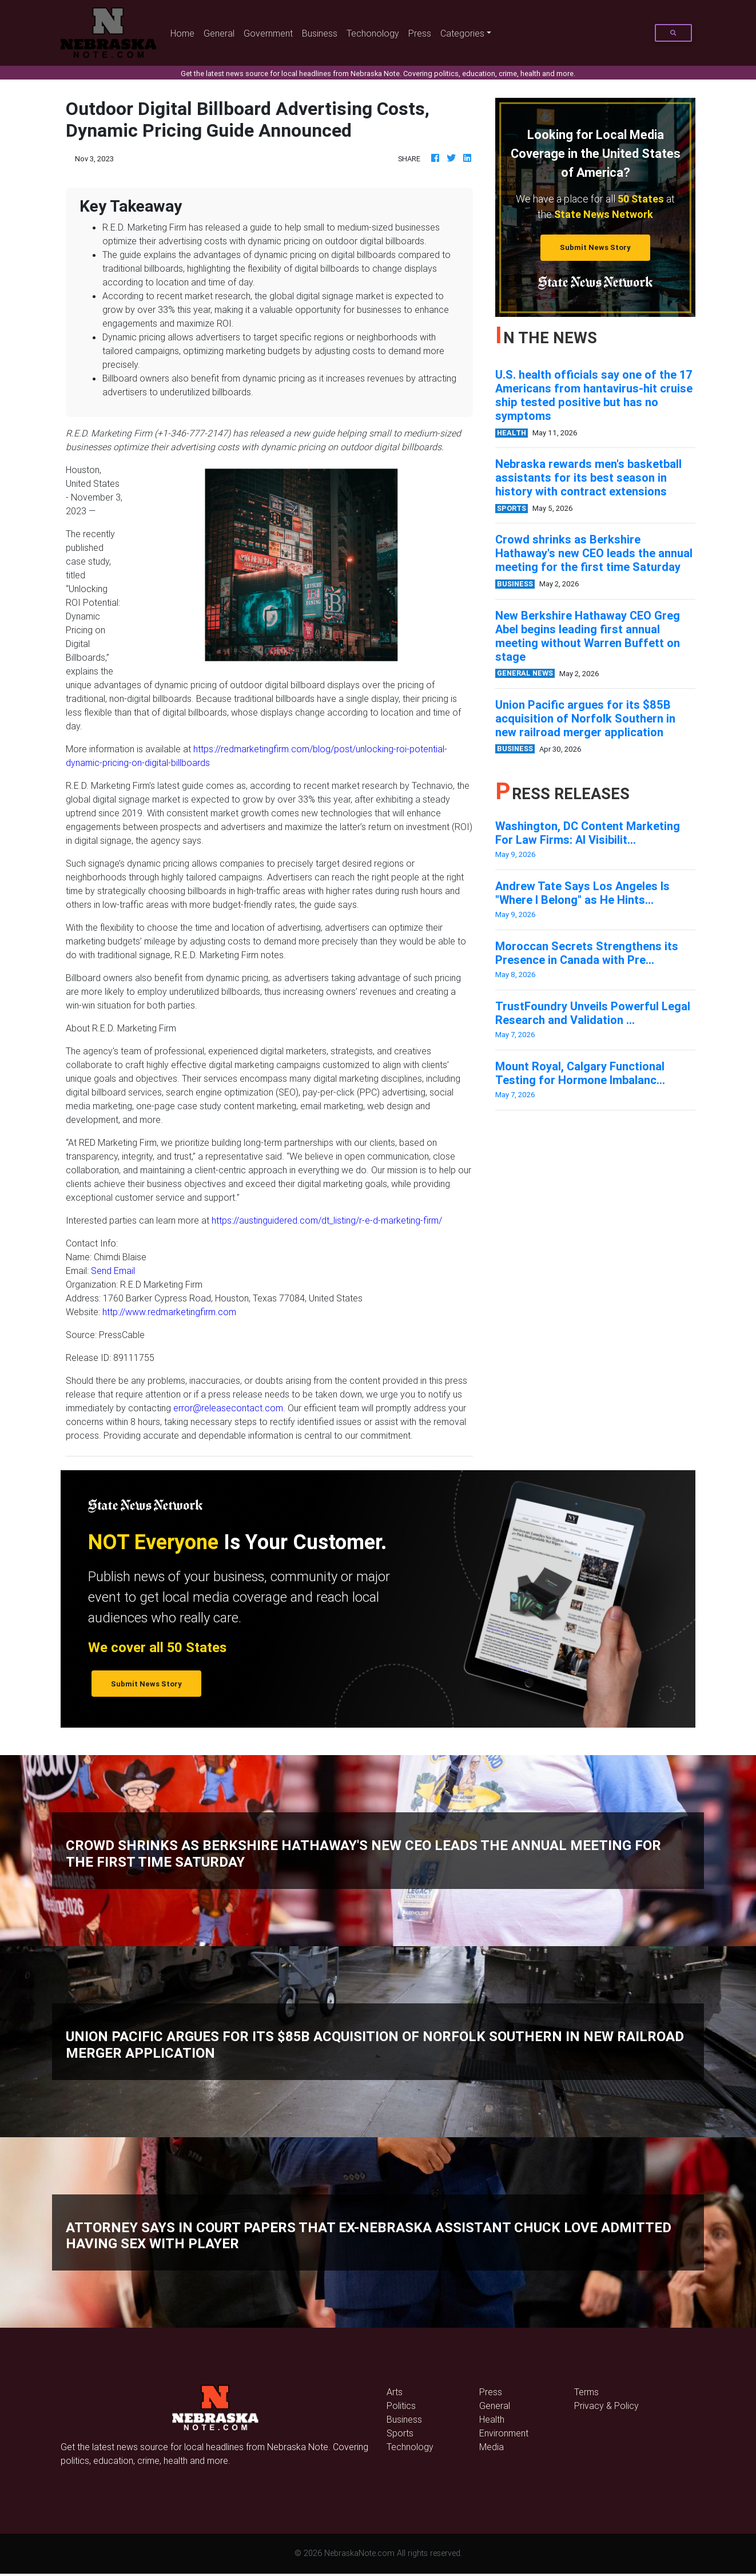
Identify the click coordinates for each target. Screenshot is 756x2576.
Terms (586, 2392)
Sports (400, 2433)
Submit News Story (595, 247)
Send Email (113, 1270)
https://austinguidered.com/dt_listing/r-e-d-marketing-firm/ (327, 1220)
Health (491, 2419)
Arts (395, 2392)
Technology (410, 2446)
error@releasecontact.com (228, 1408)
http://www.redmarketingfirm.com (169, 1311)
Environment (503, 2433)
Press (419, 33)
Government (268, 33)
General (219, 33)
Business (319, 33)
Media (491, 2446)
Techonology (373, 33)
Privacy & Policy (606, 2405)
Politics (401, 2405)
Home (184, 32)
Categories (462, 33)
